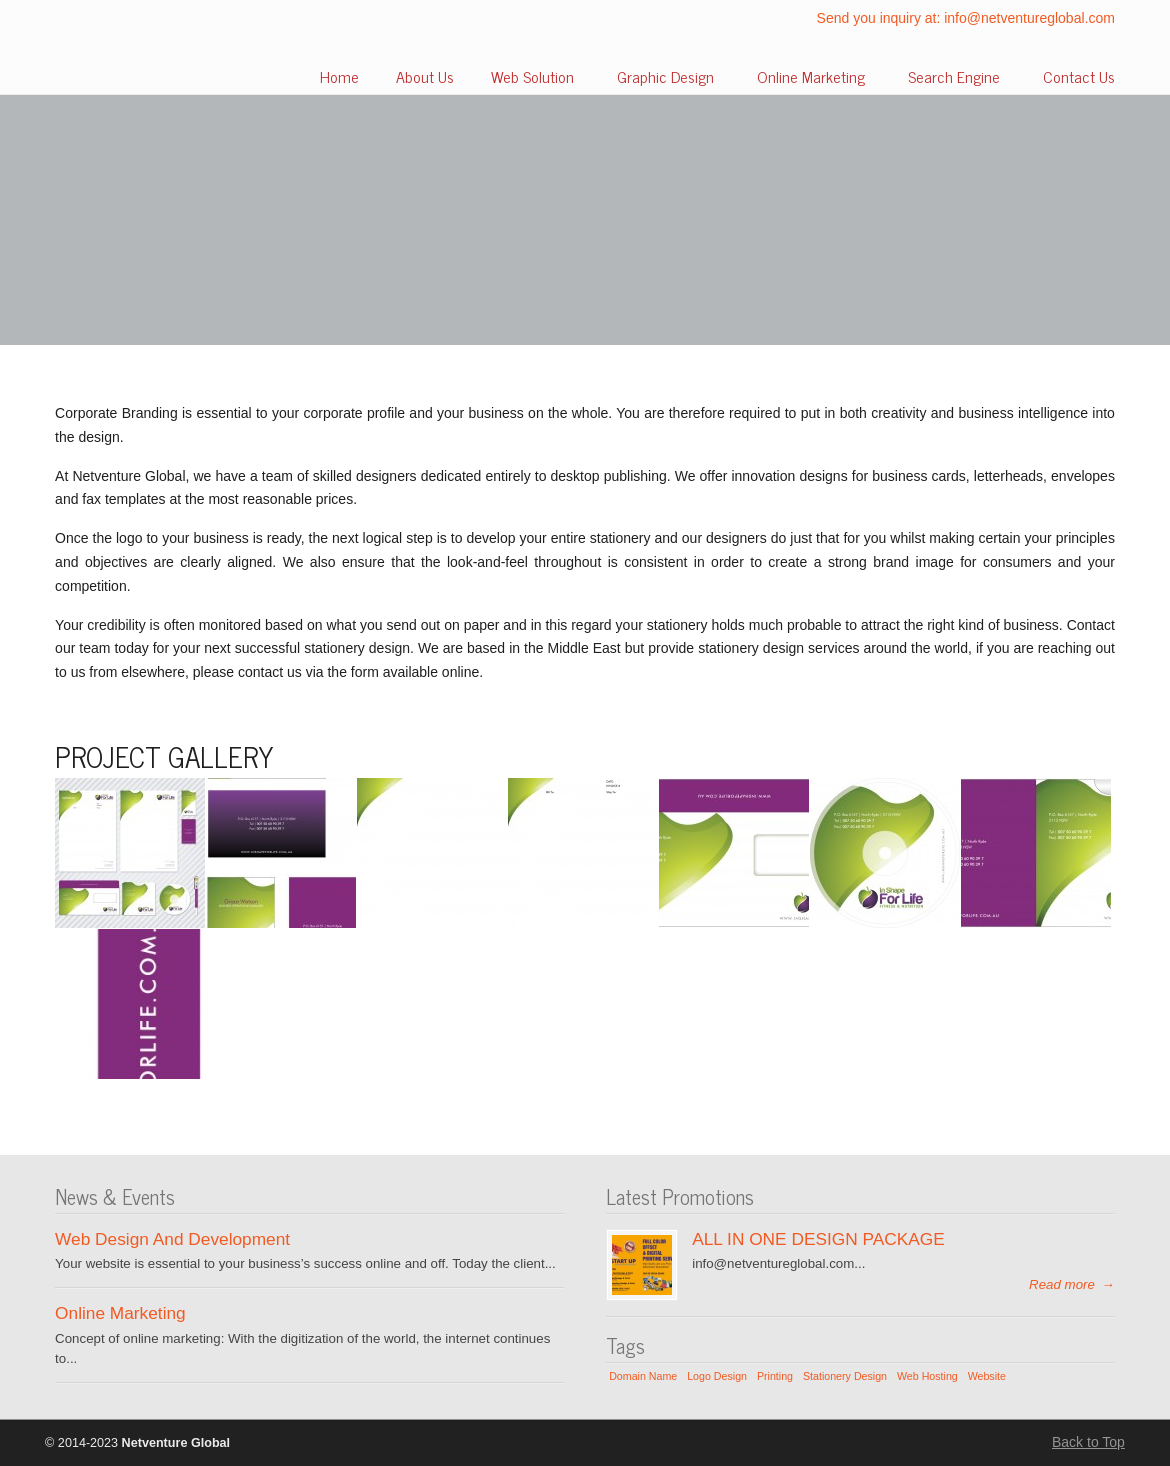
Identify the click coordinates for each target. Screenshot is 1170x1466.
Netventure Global (115, 51)
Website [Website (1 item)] (987, 1376)
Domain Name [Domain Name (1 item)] (643, 1376)
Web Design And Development (172, 1239)
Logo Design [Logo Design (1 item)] (717, 1376)
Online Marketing (120, 1313)
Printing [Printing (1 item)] (775, 1376)
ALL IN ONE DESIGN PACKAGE (818, 1239)
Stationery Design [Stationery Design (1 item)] (845, 1376)
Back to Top (1088, 1442)
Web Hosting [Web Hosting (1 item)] (927, 1376)
